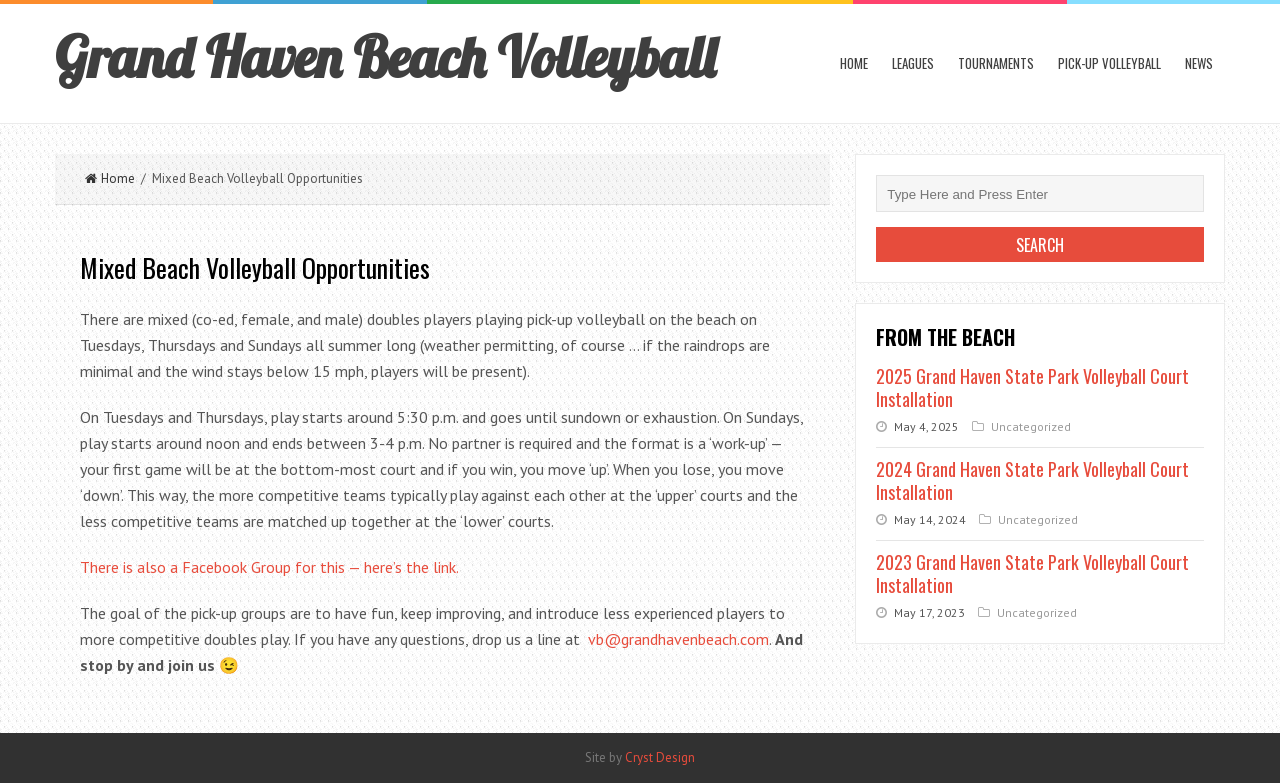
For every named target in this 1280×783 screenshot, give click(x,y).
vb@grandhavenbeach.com (678, 639)
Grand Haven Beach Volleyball (385, 57)
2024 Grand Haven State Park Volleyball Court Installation (1032, 480)
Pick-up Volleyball (1109, 63)
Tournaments (996, 63)
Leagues (913, 63)
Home (854, 63)
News (1199, 63)
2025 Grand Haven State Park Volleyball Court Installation (1032, 387)
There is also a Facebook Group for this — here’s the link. (269, 567)
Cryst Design (660, 757)
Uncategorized (1031, 426)
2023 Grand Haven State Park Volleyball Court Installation (1032, 573)
